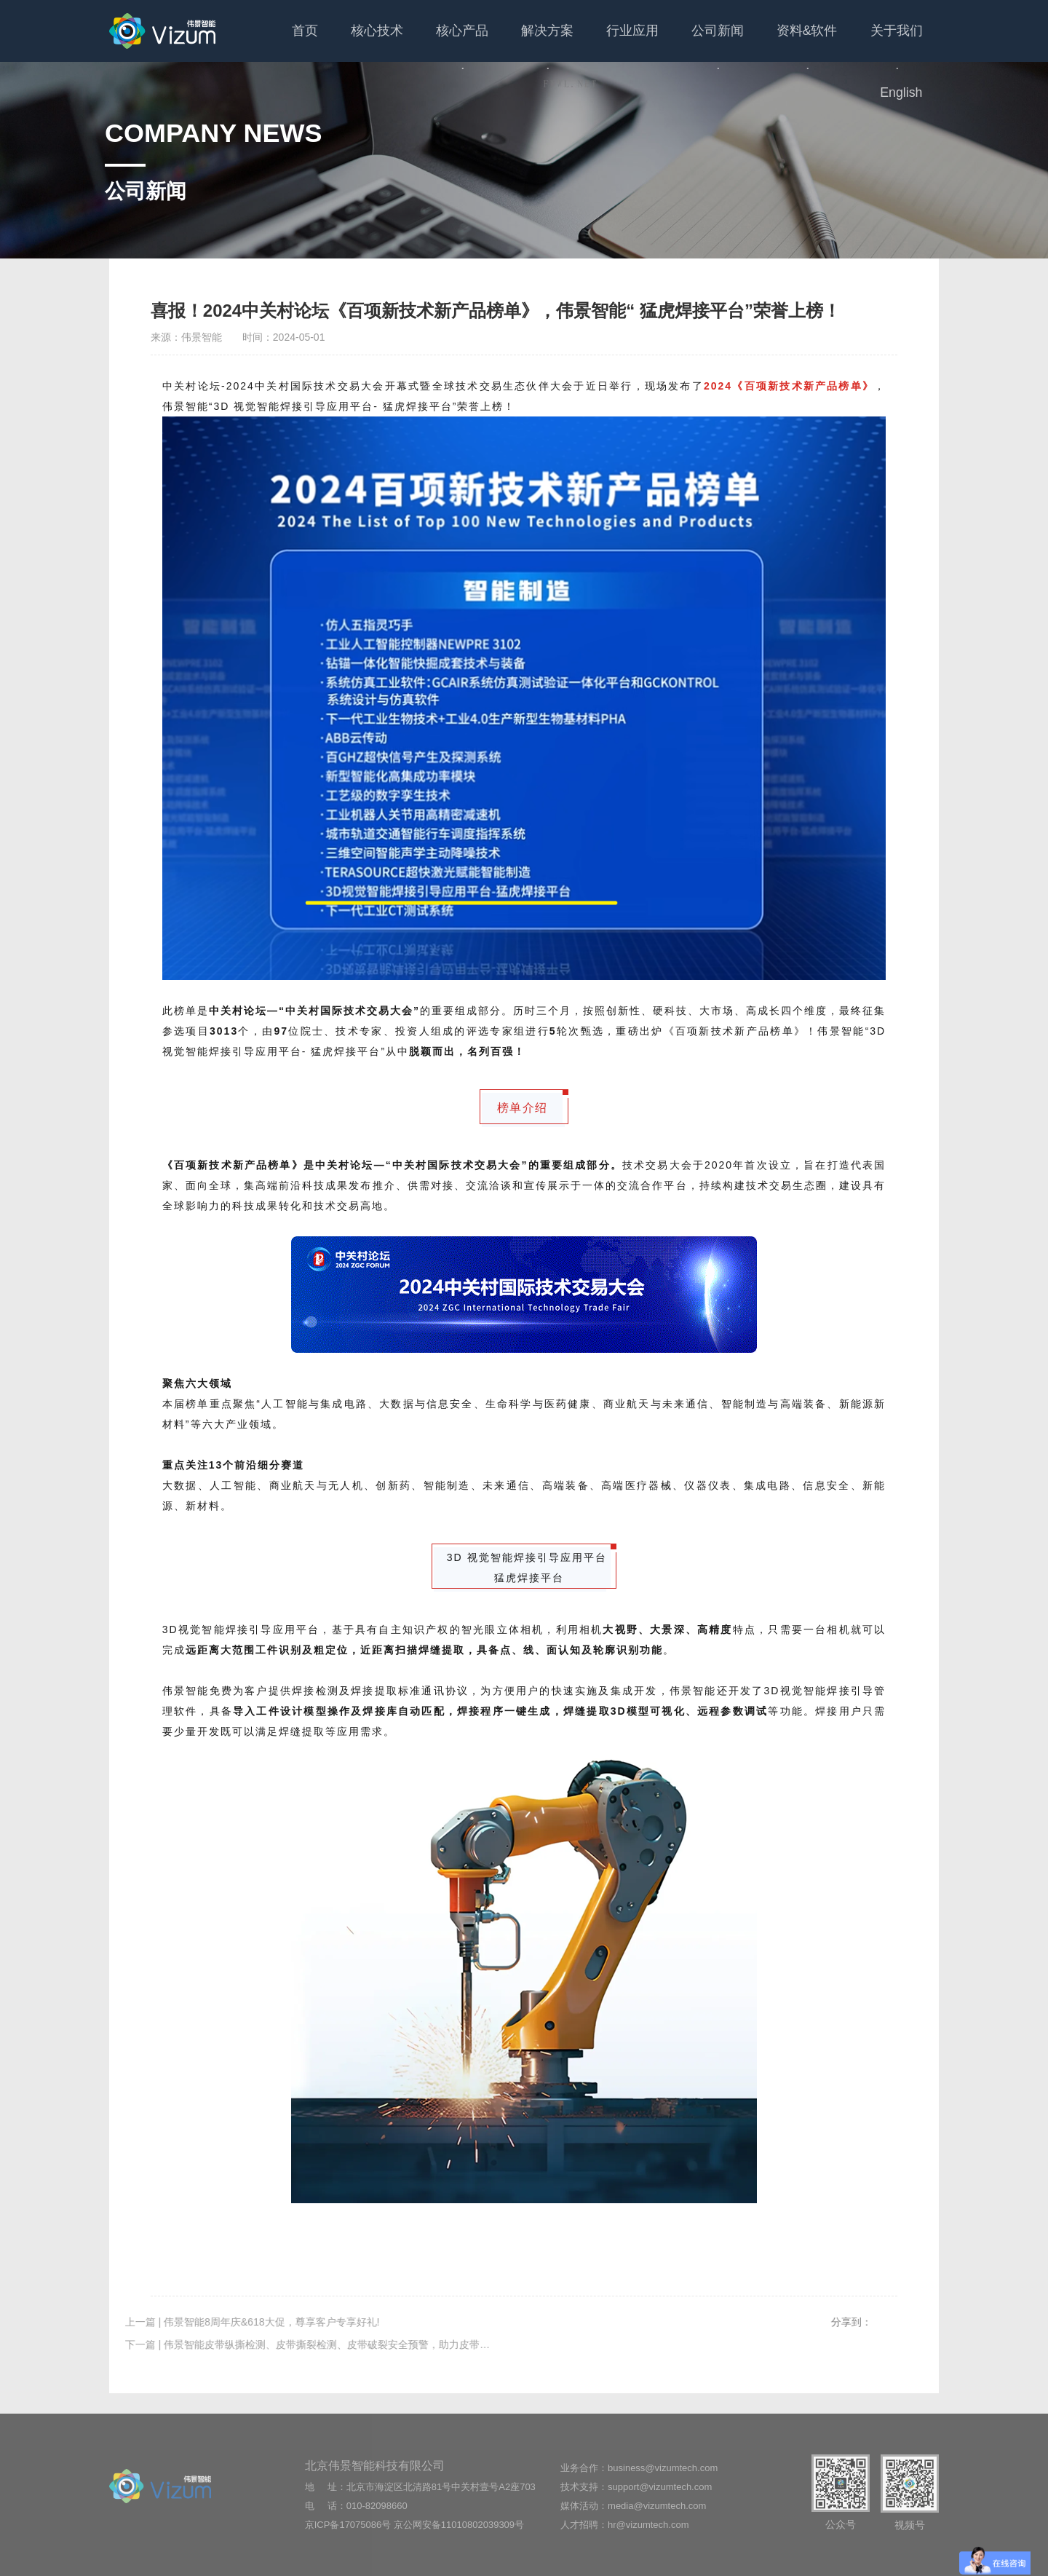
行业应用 (582, 31)
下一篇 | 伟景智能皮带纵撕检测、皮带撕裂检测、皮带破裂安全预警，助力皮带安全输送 (285, 2344)
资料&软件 (745, 43)
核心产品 (423, 43)
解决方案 (503, 43)
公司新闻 (661, 43)
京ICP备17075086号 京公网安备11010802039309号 (414, 2524)
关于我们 (828, 43)
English (903, 31)
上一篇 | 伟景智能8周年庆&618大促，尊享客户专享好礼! (215, 2322)
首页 (276, 31)
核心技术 (344, 31)
